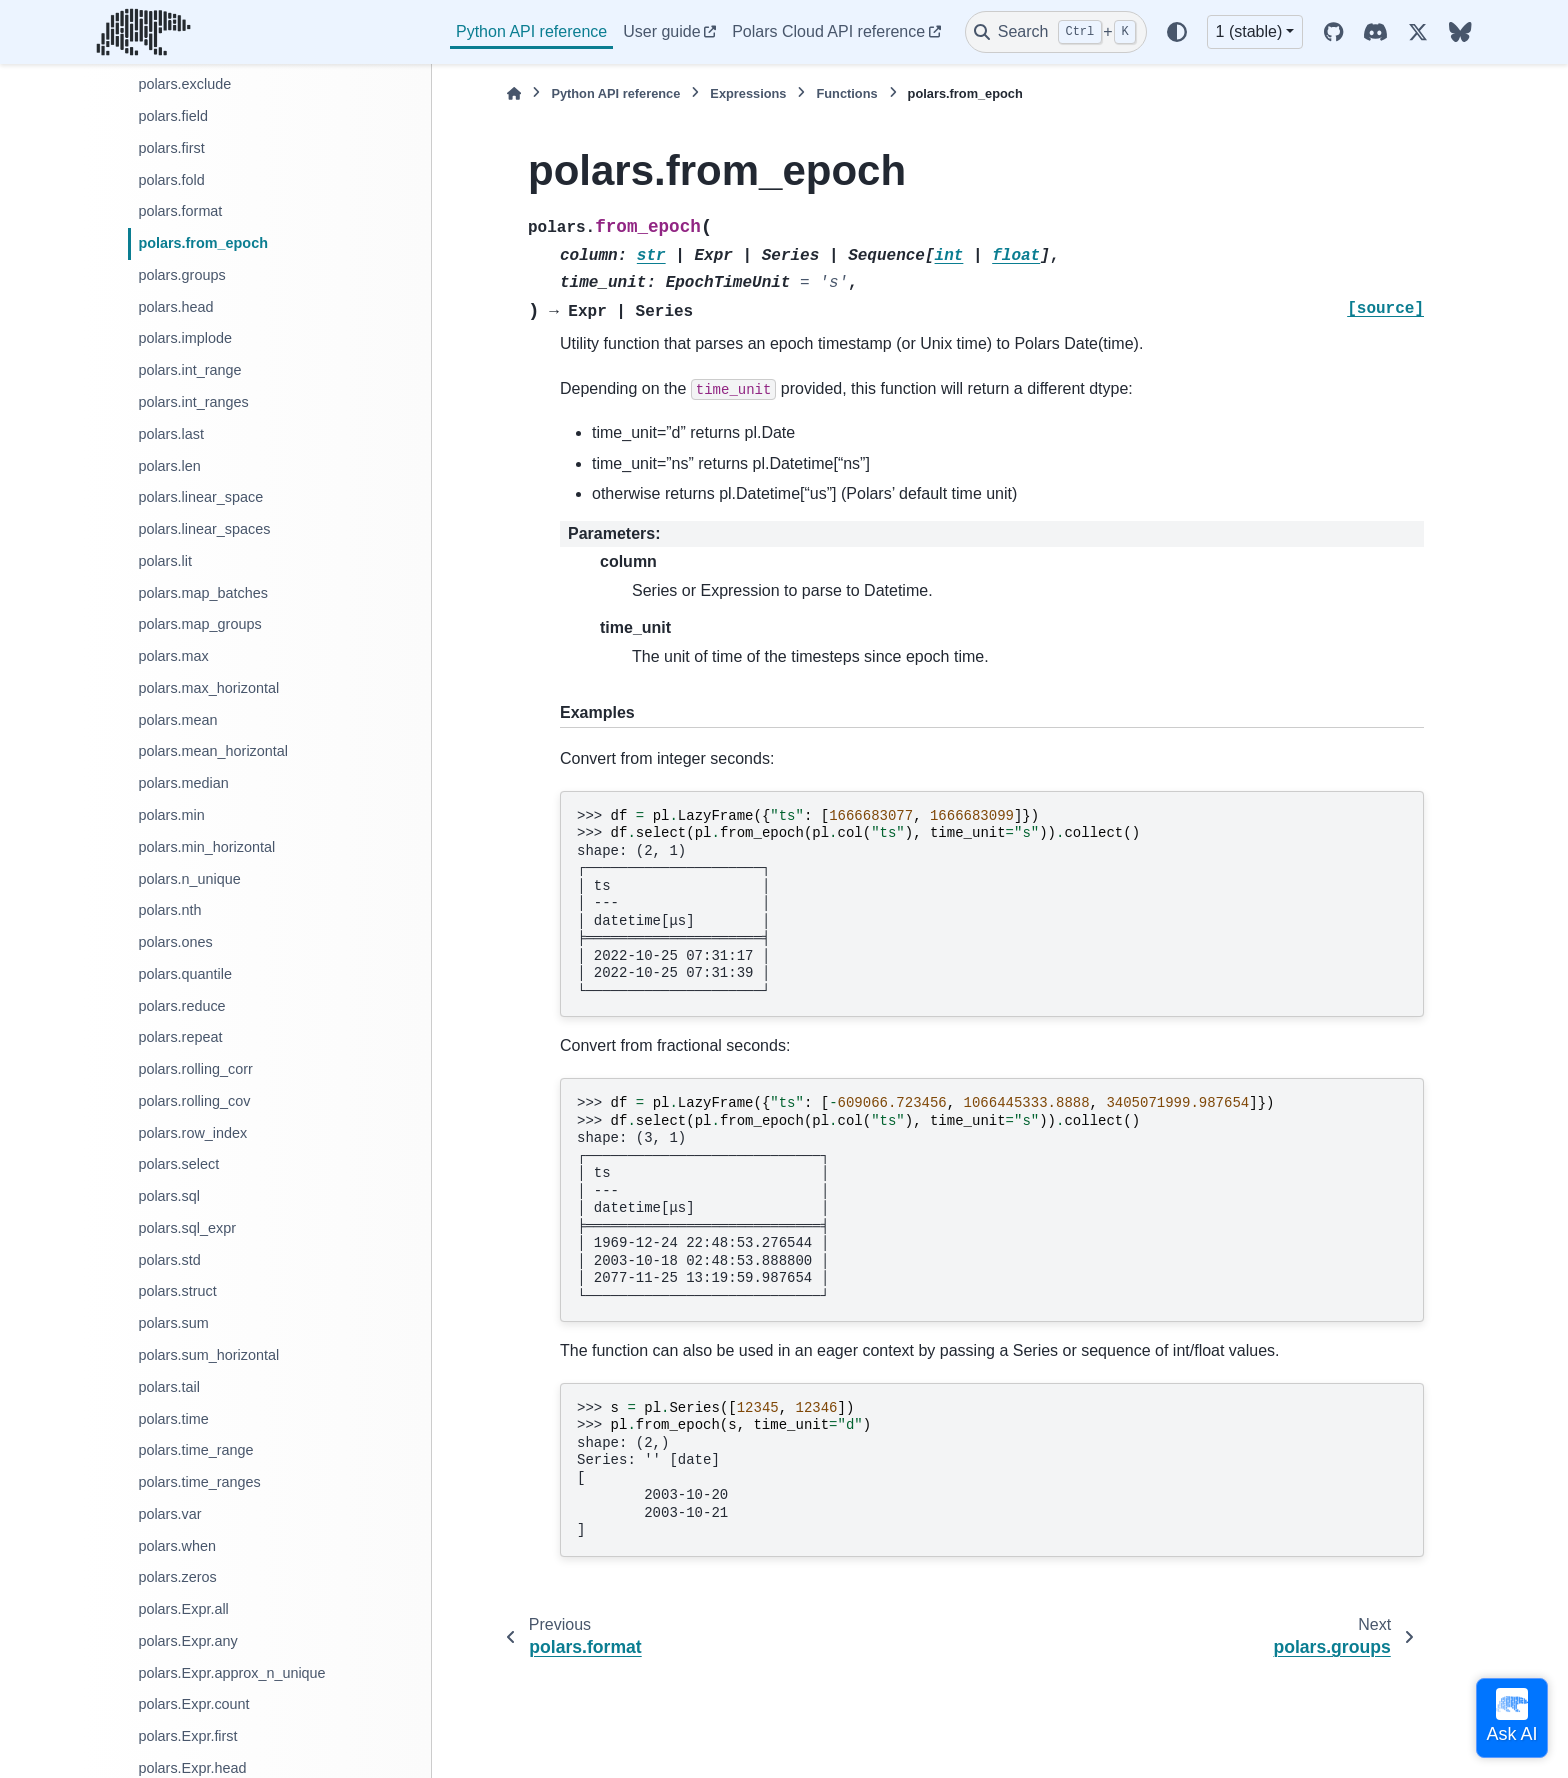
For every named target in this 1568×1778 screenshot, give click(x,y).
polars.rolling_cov (194, 1101)
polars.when (177, 1546)
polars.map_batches (203, 593)
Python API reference (531, 31)
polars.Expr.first (187, 1736)
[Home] (514, 93)
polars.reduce (181, 1006)
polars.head (175, 307)
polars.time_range (195, 1450)
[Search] (1056, 32)
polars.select (178, 1164)
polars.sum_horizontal (208, 1355)
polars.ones (175, 942)
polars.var (169, 1514)
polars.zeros (177, 1577)
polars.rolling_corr (195, 1069)
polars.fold (171, 180)
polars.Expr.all (183, 1609)
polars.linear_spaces (204, 529)
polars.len (169, 466)
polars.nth (169, 910)
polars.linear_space (200, 497)
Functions (846, 93)
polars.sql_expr (187, 1228)
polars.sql (169, 1196)
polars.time (173, 1419)
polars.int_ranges (193, 402)
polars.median (183, 783)
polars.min (171, 815)
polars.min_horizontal (206, 847)
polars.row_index (192, 1133)
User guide (661, 31)
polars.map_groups (199, 624)
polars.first (171, 148)
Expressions (748, 93)
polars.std (169, 1260)
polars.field (173, 116)
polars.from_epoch (203, 243)
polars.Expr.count (193, 1704)
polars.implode (185, 338)
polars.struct (177, 1291)
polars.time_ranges (199, 1482)
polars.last (171, 434)
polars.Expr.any (187, 1641)
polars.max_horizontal (208, 688)
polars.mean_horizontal (213, 751)
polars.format (180, 211)
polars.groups (181, 275)
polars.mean (177, 720)
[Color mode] (1177, 32)
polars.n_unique (189, 879)
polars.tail (169, 1387)
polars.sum (173, 1323)
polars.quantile (185, 974)
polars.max (173, 656)
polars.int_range (189, 370)
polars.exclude (184, 84)
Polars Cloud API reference (828, 31)
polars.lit (165, 561)
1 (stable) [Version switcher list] (1249, 31)
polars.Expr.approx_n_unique (231, 1673)
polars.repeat (180, 1037)
